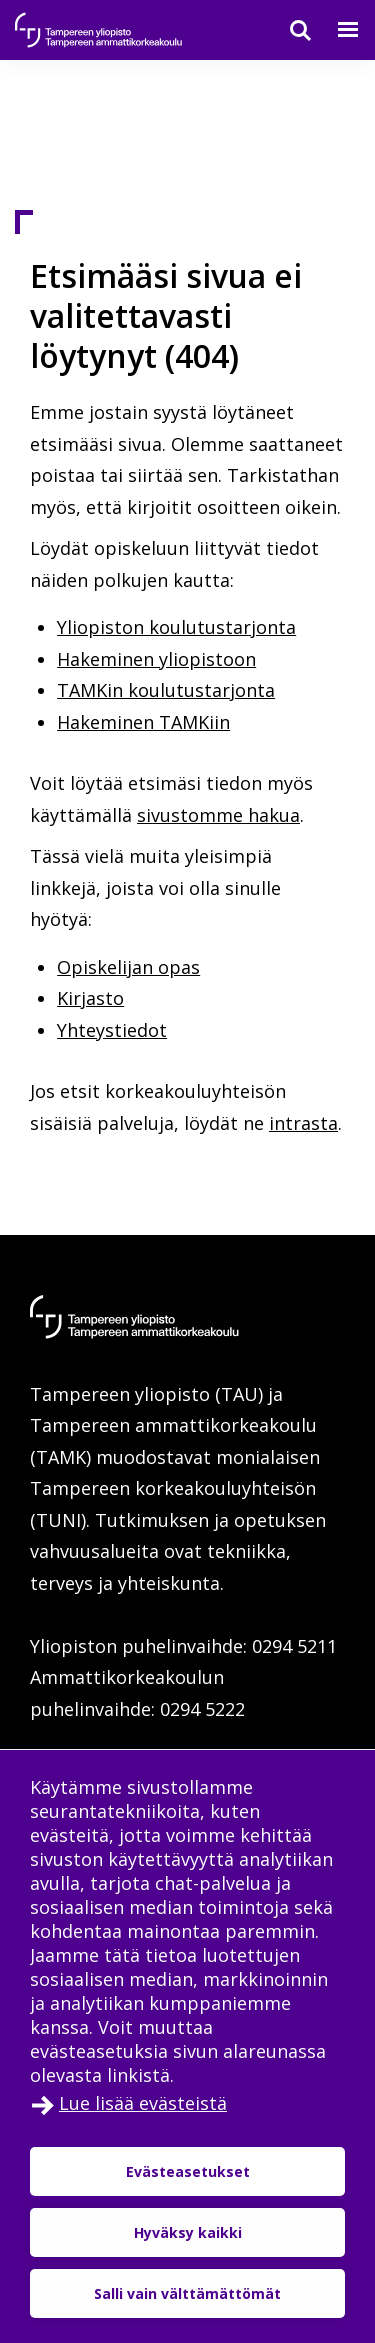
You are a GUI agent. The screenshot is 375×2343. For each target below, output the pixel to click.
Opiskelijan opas (128, 967)
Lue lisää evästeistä (143, 2103)
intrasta (303, 1123)
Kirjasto (90, 998)
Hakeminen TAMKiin (143, 722)
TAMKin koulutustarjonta (166, 690)
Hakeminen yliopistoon (156, 659)
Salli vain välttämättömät (187, 2293)
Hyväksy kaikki (188, 2232)
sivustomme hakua (218, 815)
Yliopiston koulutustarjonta (176, 627)
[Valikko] (336, 30)
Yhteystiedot (112, 1030)
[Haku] (288, 30)
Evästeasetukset (188, 2171)
